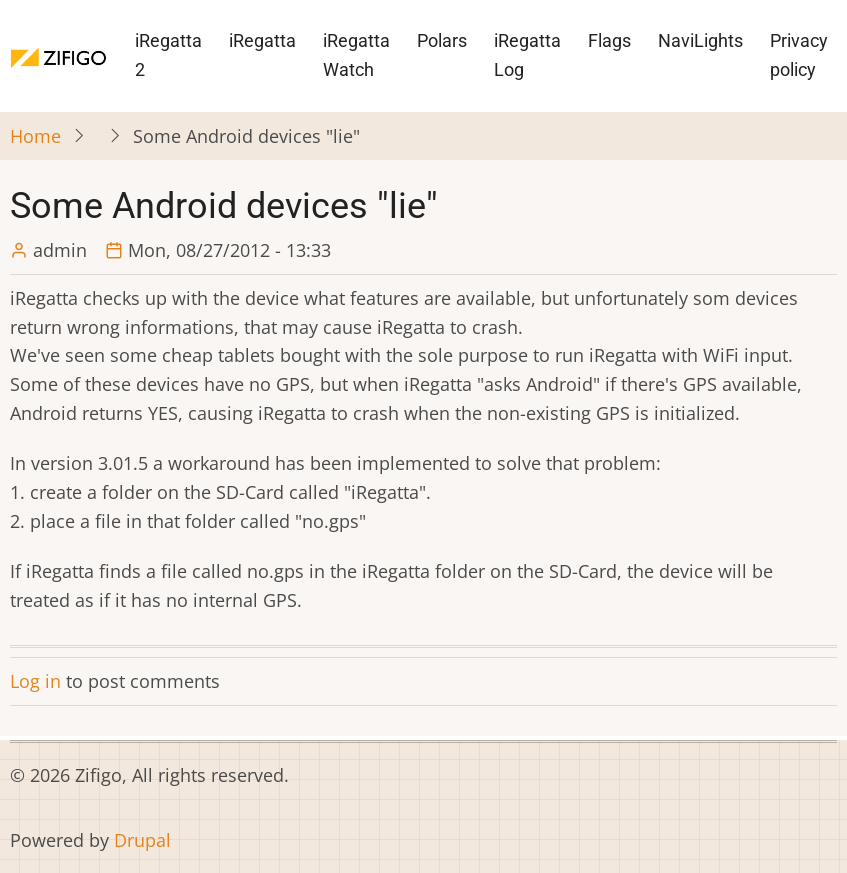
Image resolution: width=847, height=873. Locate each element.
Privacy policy (799, 55)
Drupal (142, 840)
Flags (609, 40)
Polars (442, 40)
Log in (35, 681)
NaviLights (700, 40)
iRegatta (262, 40)
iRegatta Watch (356, 55)
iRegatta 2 (168, 55)
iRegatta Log (527, 55)
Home (35, 136)
